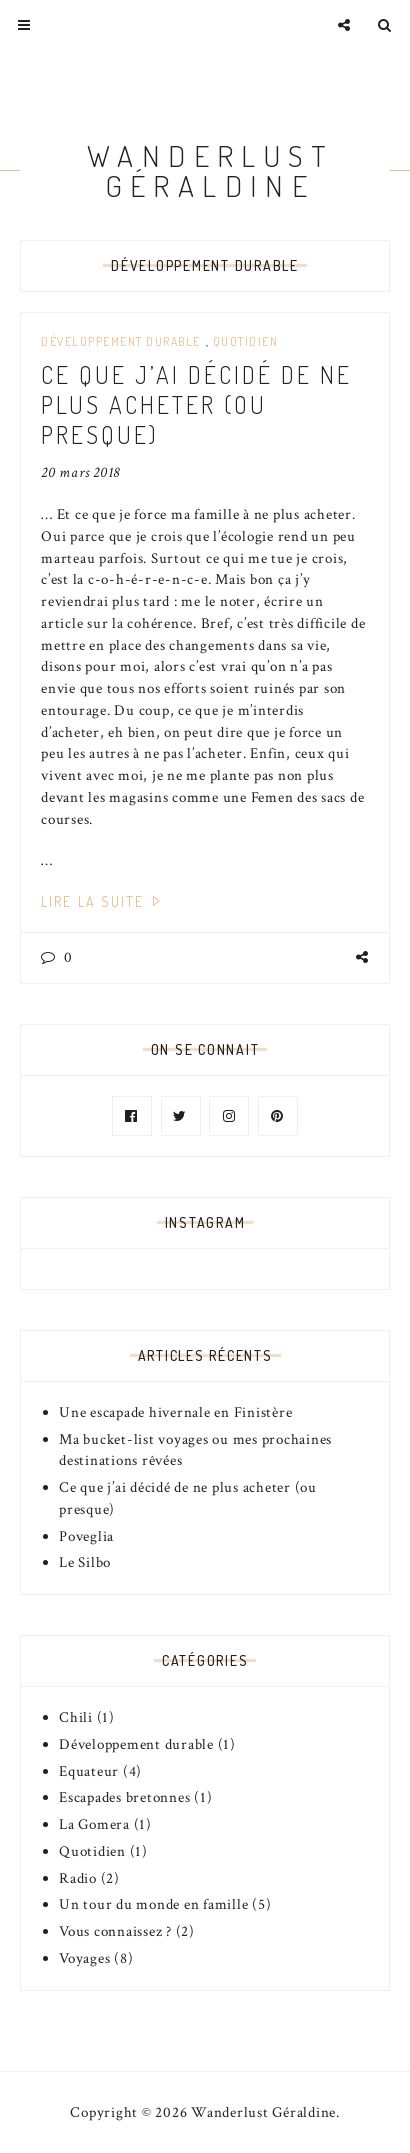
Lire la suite (103, 901)
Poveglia (86, 1536)
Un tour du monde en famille (153, 1904)
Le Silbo (85, 1562)
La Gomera (94, 1824)
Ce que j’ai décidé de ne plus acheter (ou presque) (196, 404)
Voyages (84, 1958)
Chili (76, 1717)
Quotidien (246, 341)
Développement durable (121, 341)
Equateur (89, 1771)
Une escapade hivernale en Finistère (175, 1412)
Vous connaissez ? (115, 1931)
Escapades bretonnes (124, 1797)
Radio (78, 1878)
